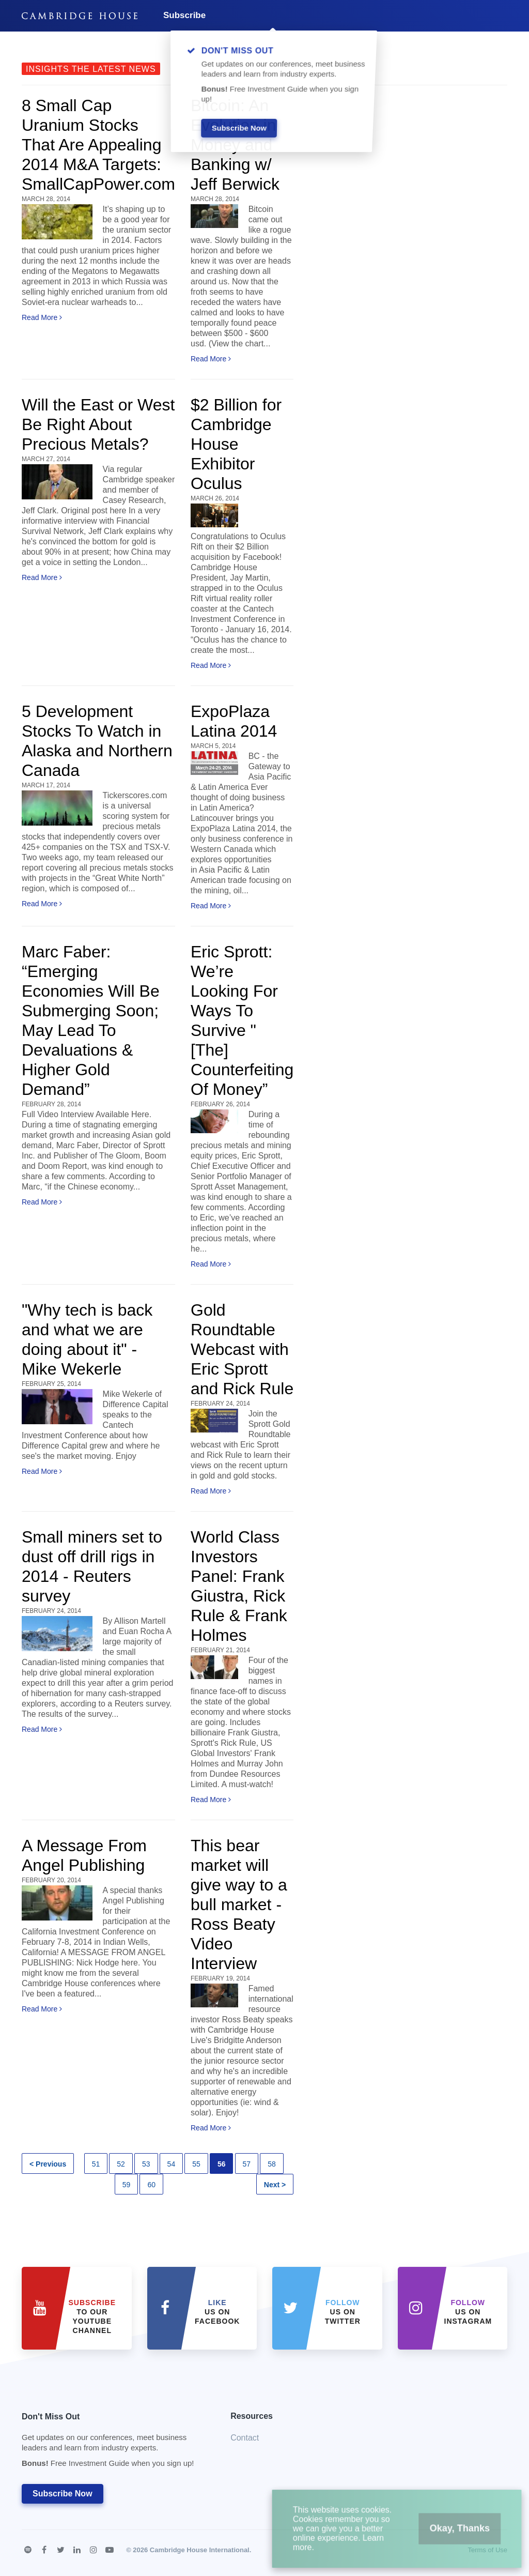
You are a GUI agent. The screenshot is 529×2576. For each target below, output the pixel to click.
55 (196, 2164)
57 (247, 2164)
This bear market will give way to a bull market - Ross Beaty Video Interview (239, 1904)
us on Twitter (343, 2311)
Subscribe (184, 15)
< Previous (47, 2164)
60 (151, 2185)
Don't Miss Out (113, 2443)
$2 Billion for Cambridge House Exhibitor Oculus (236, 444)
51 (96, 2164)
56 (221, 2164)
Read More (42, 317)
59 (126, 2185)
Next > (275, 2185)
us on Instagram (468, 2311)
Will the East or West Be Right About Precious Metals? (98, 424)
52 (121, 2164)
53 (146, 2164)
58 (272, 2164)
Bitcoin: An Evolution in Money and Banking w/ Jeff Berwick (235, 144)
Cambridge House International (200, 2550)
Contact (244, 2437)
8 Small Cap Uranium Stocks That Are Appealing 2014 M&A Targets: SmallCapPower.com (98, 144)
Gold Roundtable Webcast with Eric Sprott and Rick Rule (242, 1349)
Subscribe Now (62, 2493)
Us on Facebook (217, 2311)
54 (171, 2164)
